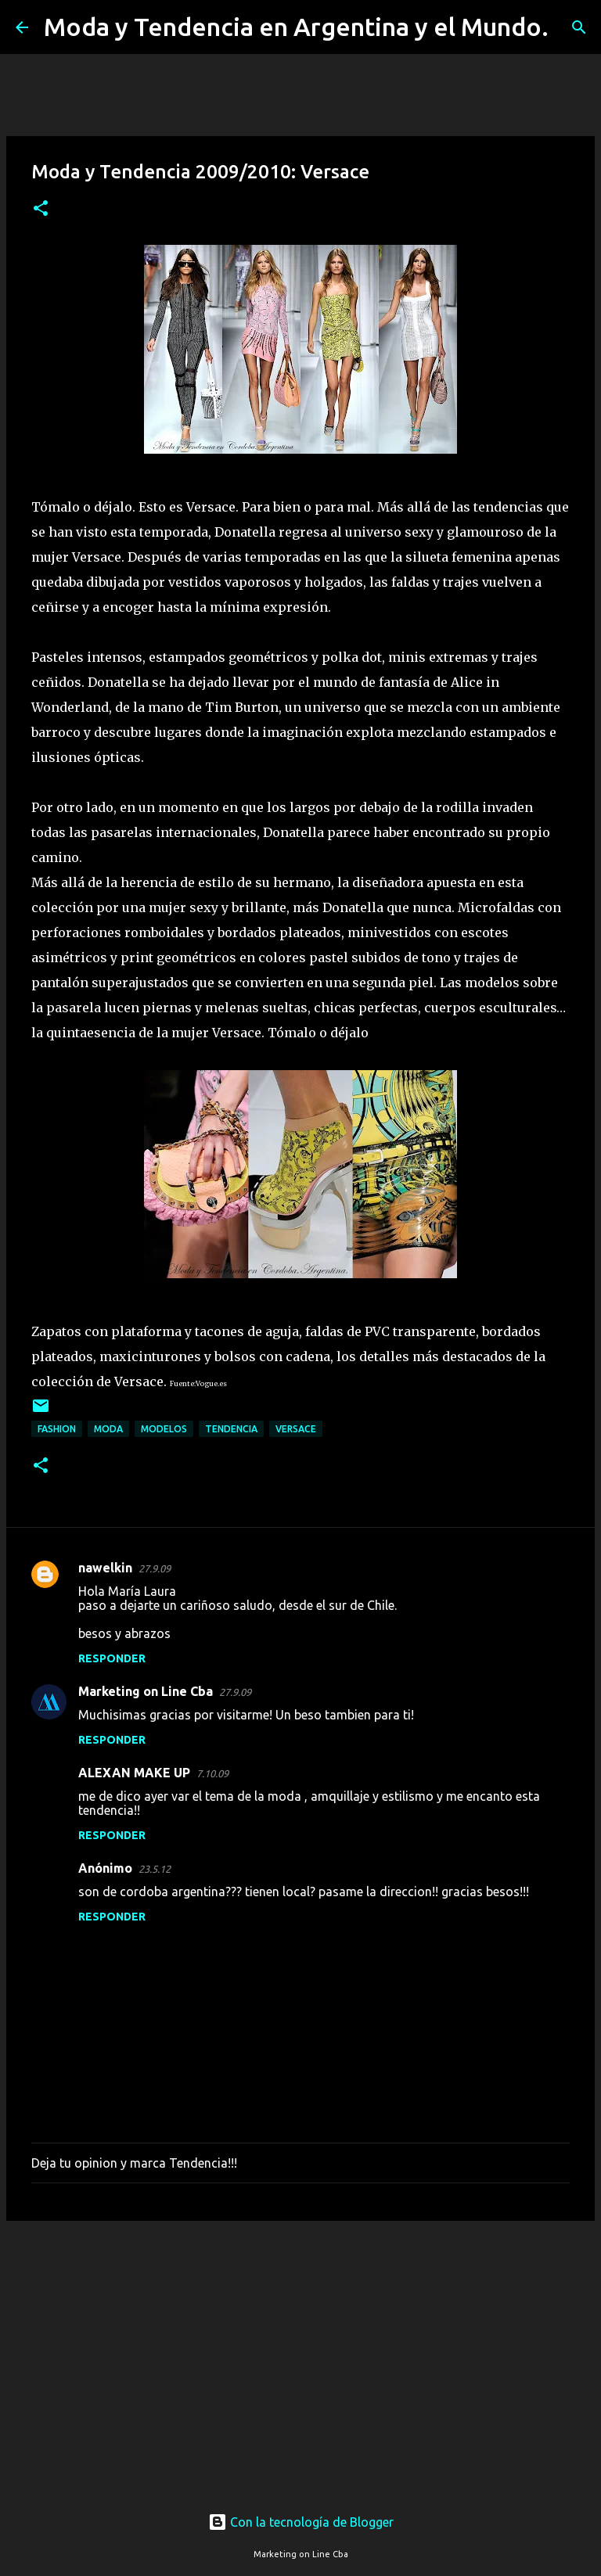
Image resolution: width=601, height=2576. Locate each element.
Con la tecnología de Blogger (301, 2522)
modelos (164, 1429)
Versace (295, 1429)
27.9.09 (155, 1568)
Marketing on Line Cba (145, 1691)
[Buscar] (570, 27)
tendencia (231, 1429)
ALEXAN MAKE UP (134, 1773)
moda (108, 1429)
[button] (40, 209)
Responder (112, 1658)
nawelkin (105, 1568)
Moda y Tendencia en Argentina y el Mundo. (296, 27)
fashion (57, 1429)
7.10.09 (212, 1773)
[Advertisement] (300, 2353)
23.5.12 (155, 1868)
